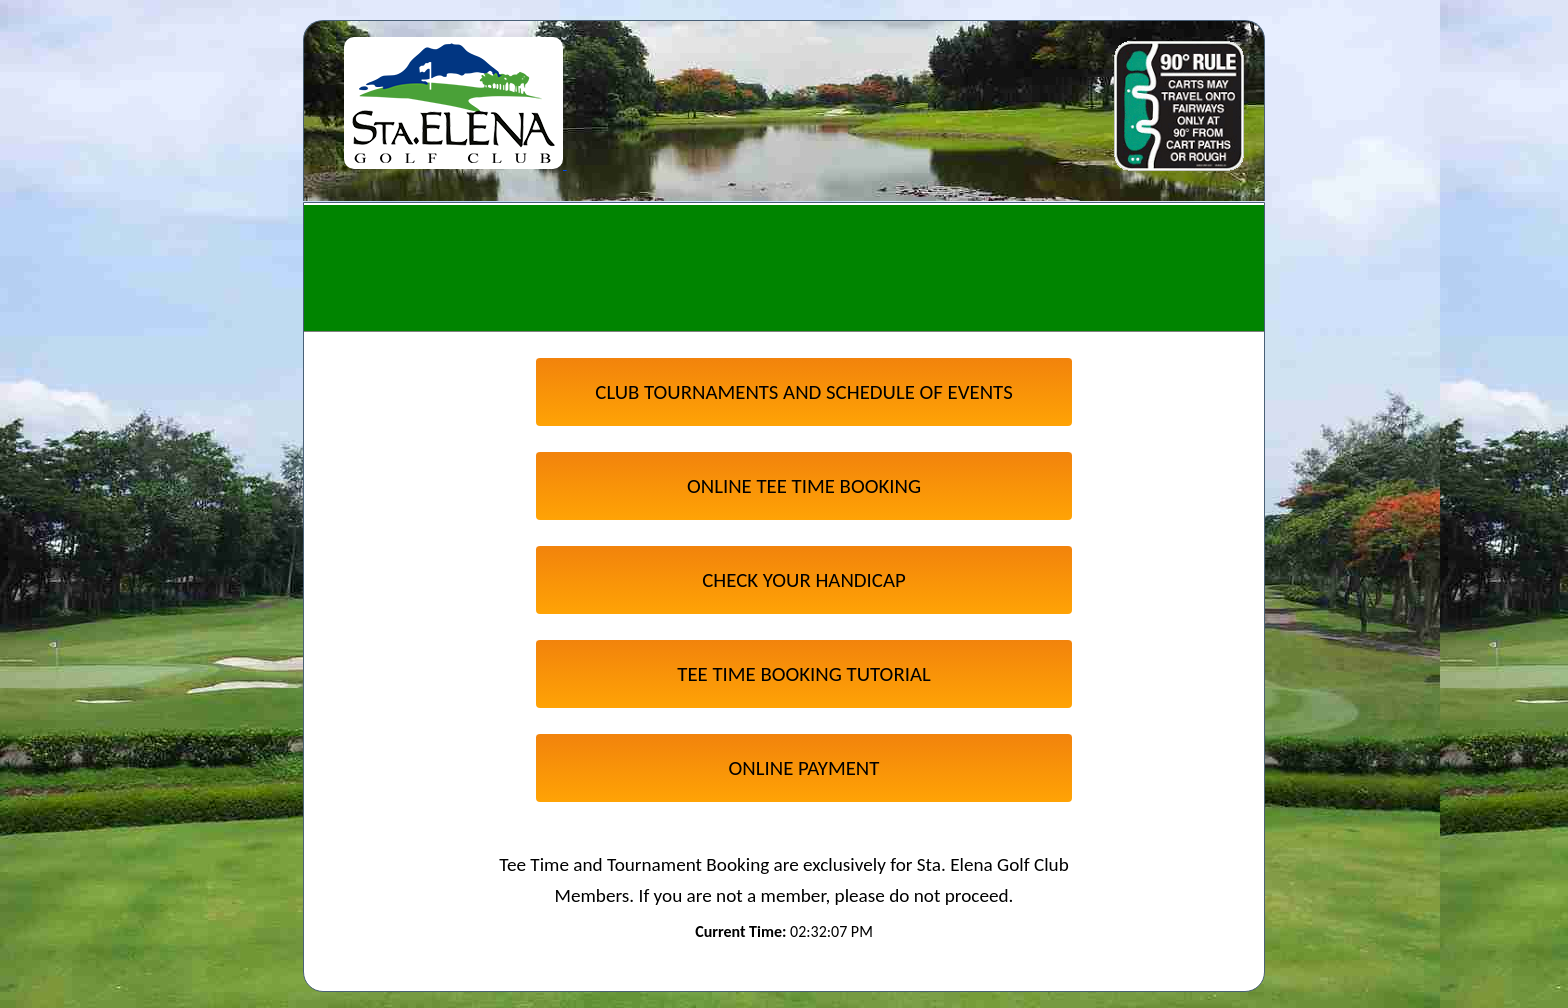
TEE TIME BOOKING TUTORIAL (803, 674)
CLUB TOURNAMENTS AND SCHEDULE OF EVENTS (803, 392)
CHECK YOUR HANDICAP (803, 580)
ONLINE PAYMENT (804, 768)
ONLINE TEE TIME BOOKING (804, 486)
